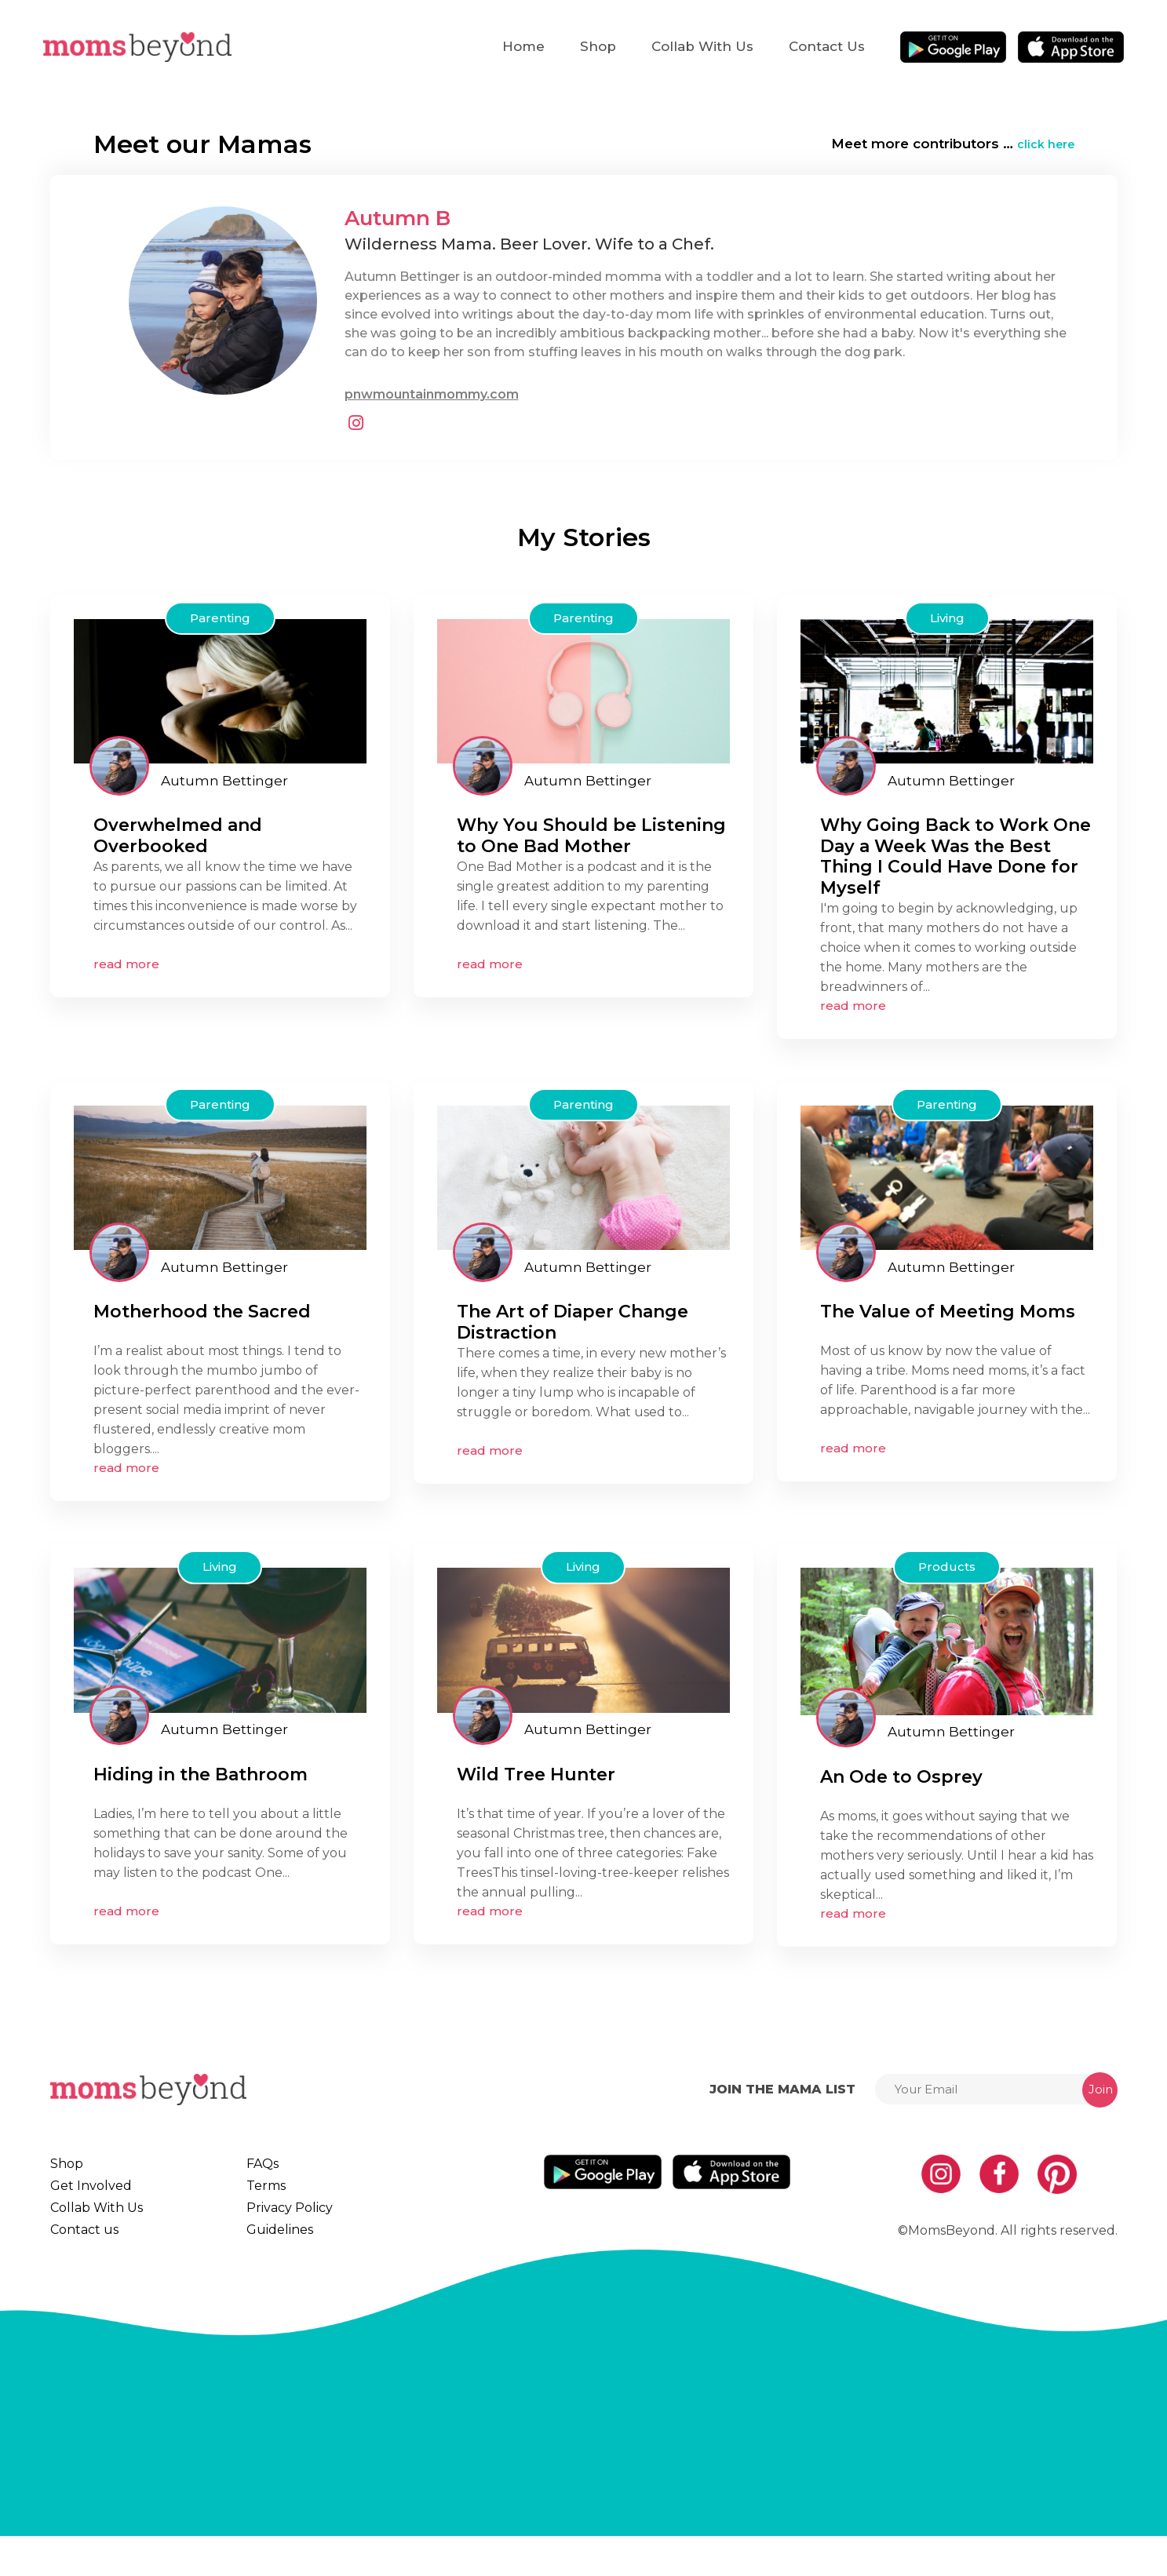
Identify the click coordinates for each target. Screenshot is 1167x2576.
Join (1101, 2089)
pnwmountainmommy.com (432, 394)
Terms (273, 2195)
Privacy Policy (296, 2227)
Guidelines (287, 2259)
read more (126, 963)
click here (1041, 143)
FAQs (268, 2164)
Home (523, 46)
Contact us (827, 46)
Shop (598, 46)
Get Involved (93, 2195)
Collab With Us (702, 46)
